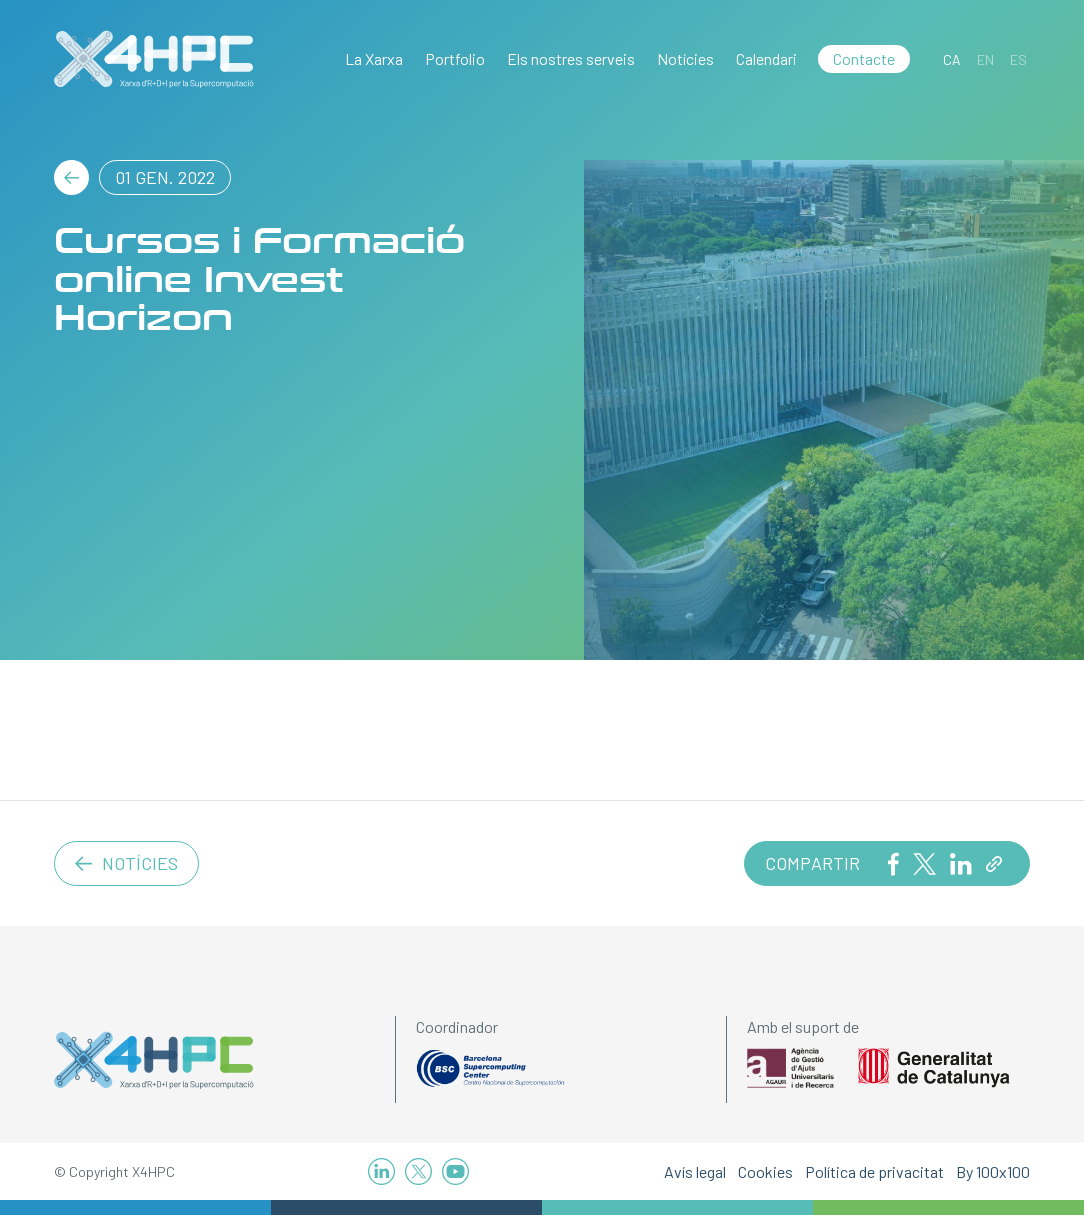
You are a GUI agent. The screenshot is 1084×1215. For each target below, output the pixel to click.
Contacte (864, 58)
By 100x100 (993, 1171)
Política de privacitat (874, 1171)
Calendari (766, 58)
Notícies (685, 58)
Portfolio (455, 58)
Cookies (765, 1171)
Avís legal (695, 1171)
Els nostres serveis (571, 58)
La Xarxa (374, 58)
